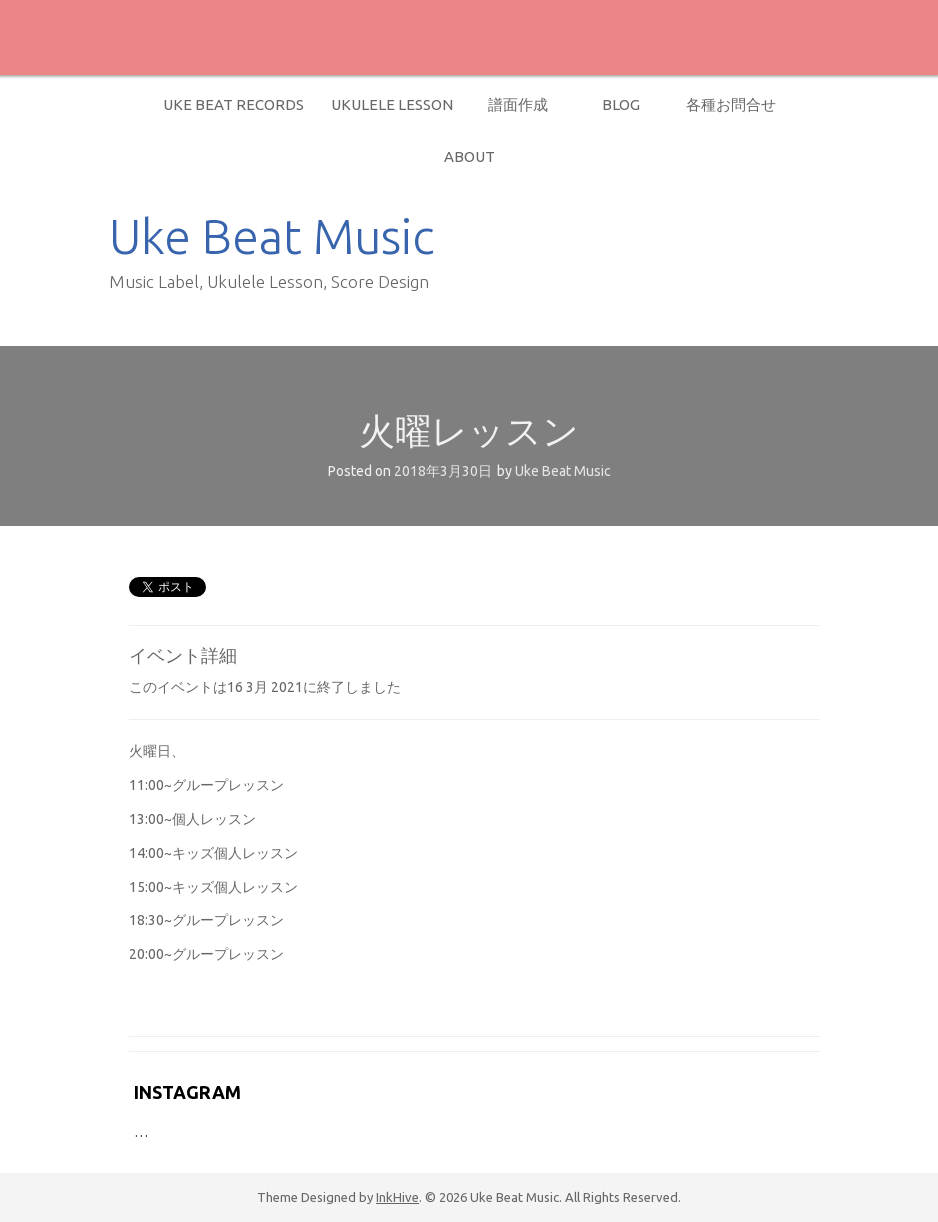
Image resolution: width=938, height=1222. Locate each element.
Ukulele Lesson (392, 104)
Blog (621, 104)
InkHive (397, 1197)
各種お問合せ (731, 104)
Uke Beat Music (271, 236)
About (469, 156)
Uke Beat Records (233, 104)
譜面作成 (518, 104)
